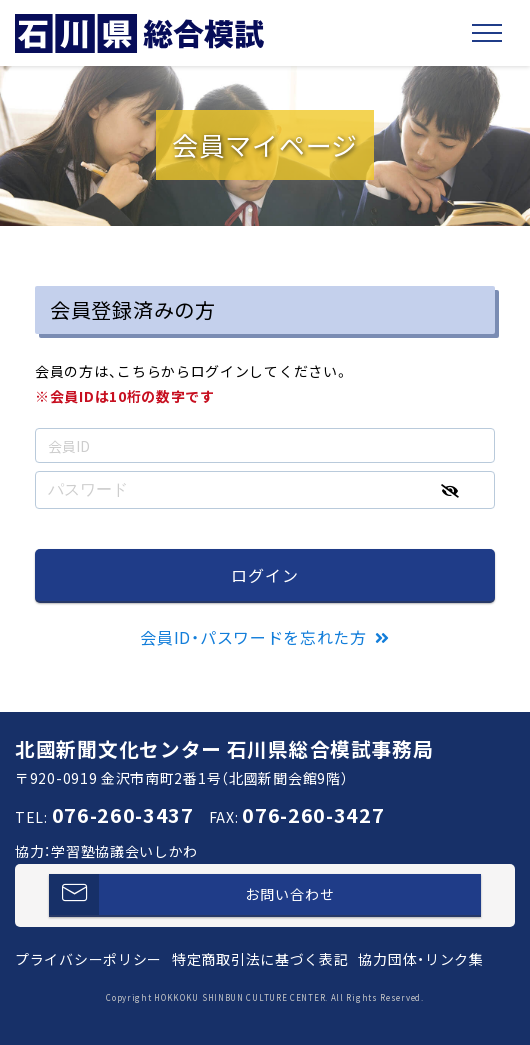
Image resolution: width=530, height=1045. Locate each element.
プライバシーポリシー (88, 959)
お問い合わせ (192, 894)
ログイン (265, 575)
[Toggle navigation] (487, 33)
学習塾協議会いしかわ (124, 851)
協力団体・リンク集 (420, 959)
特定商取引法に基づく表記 (260, 959)
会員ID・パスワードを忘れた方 (253, 637)
